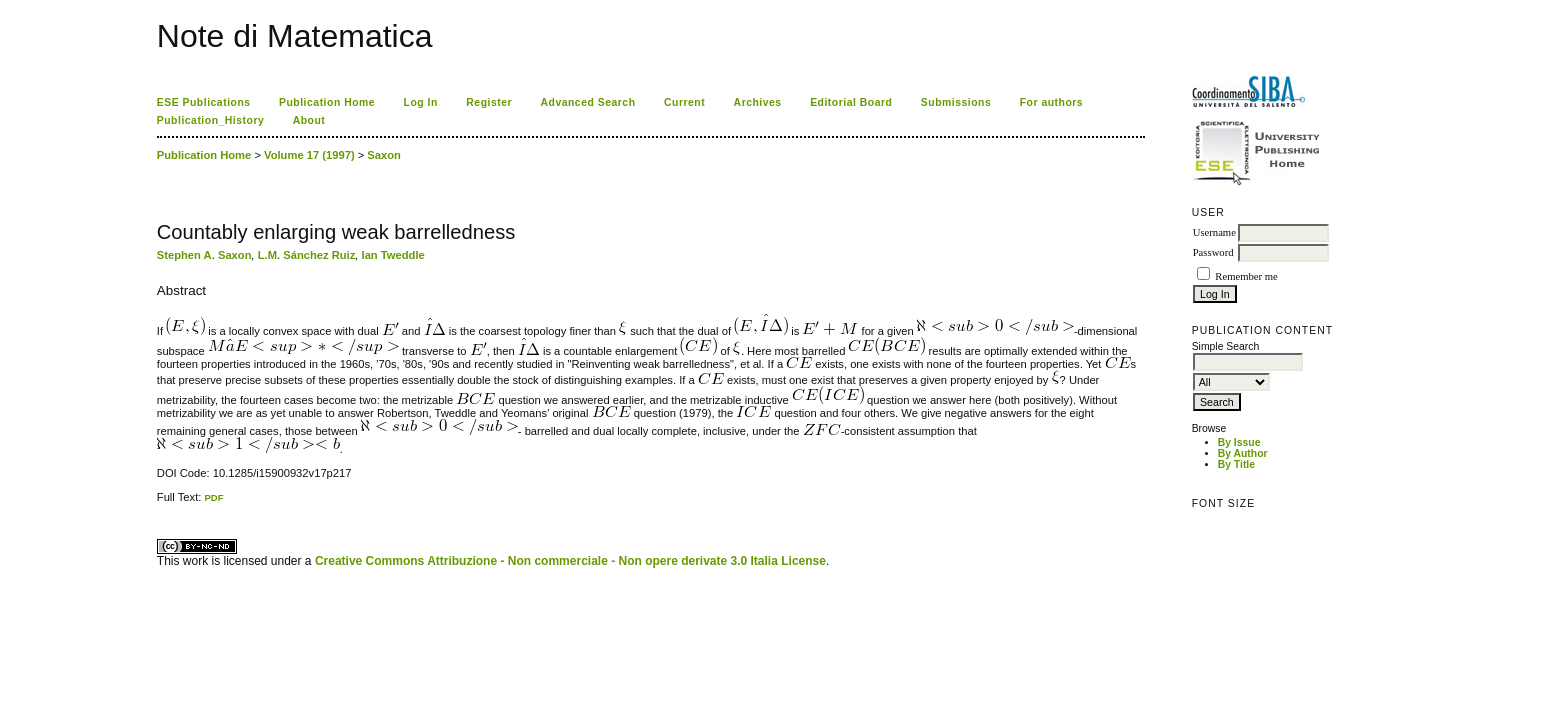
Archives (758, 102)
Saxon (384, 155)
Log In (421, 102)
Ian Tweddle (393, 255)
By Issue (1239, 442)
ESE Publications (204, 102)
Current (684, 102)
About (309, 120)
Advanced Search (588, 102)
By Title (1236, 464)
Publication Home (327, 102)
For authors (1051, 102)
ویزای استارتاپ (162, 503)
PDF (213, 497)
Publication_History (210, 120)
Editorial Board (851, 102)
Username (1214, 232)
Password (1213, 252)
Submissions (956, 102)
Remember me (1246, 276)
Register (489, 102)
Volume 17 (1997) (309, 155)
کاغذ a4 (158, 503)
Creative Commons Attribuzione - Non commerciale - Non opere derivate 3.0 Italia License (570, 561)
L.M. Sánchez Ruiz (307, 255)
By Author (1243, 453)
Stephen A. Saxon (204, 255)
